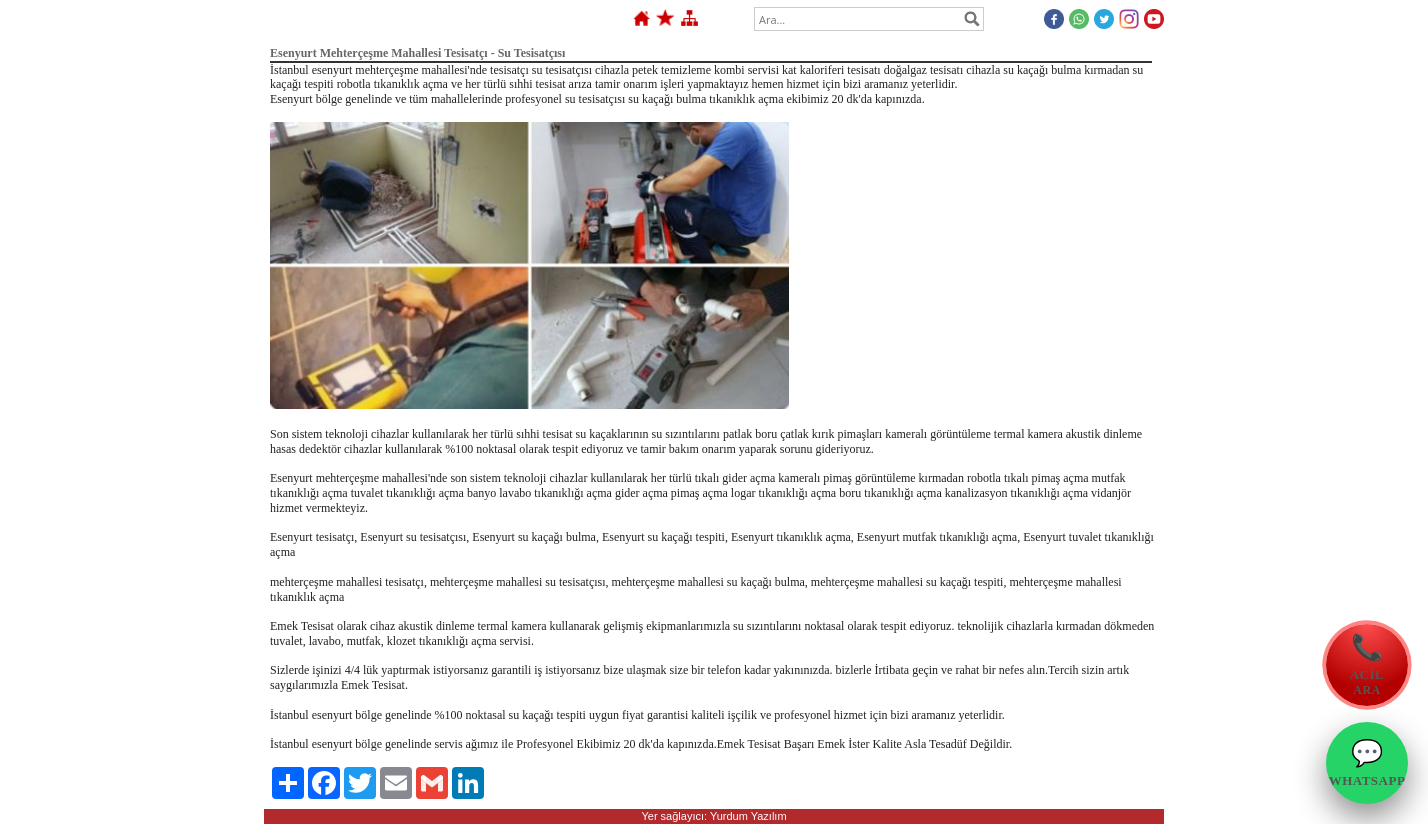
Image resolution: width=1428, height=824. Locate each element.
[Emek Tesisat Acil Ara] (1367, 665)
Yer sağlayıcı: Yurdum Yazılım (713, 816)
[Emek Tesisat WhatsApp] (1367, 763)
